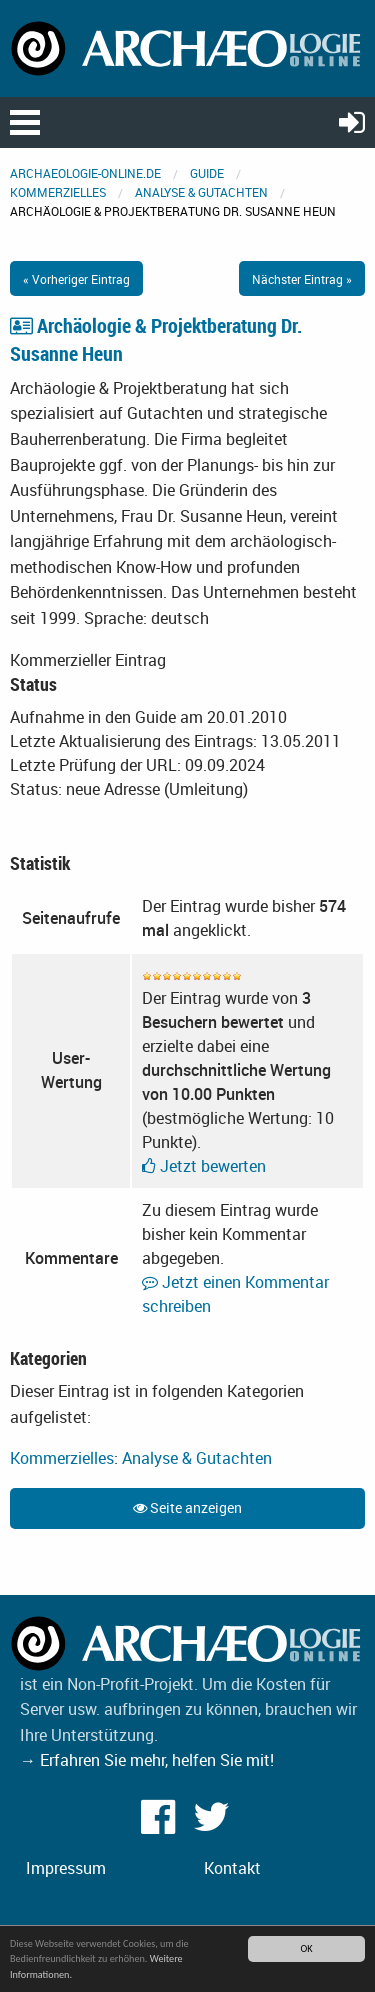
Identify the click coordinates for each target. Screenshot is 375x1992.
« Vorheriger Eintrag (76, 279)
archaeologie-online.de (85, 173)
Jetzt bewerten (204, 1166)
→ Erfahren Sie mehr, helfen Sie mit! (147, 1760)
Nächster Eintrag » (302, 279)
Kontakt (232, 1868)
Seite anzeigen (187, 1507)
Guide (207, 173)
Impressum (66, 1868)
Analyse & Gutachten (201, 192)
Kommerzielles (58, 192)
